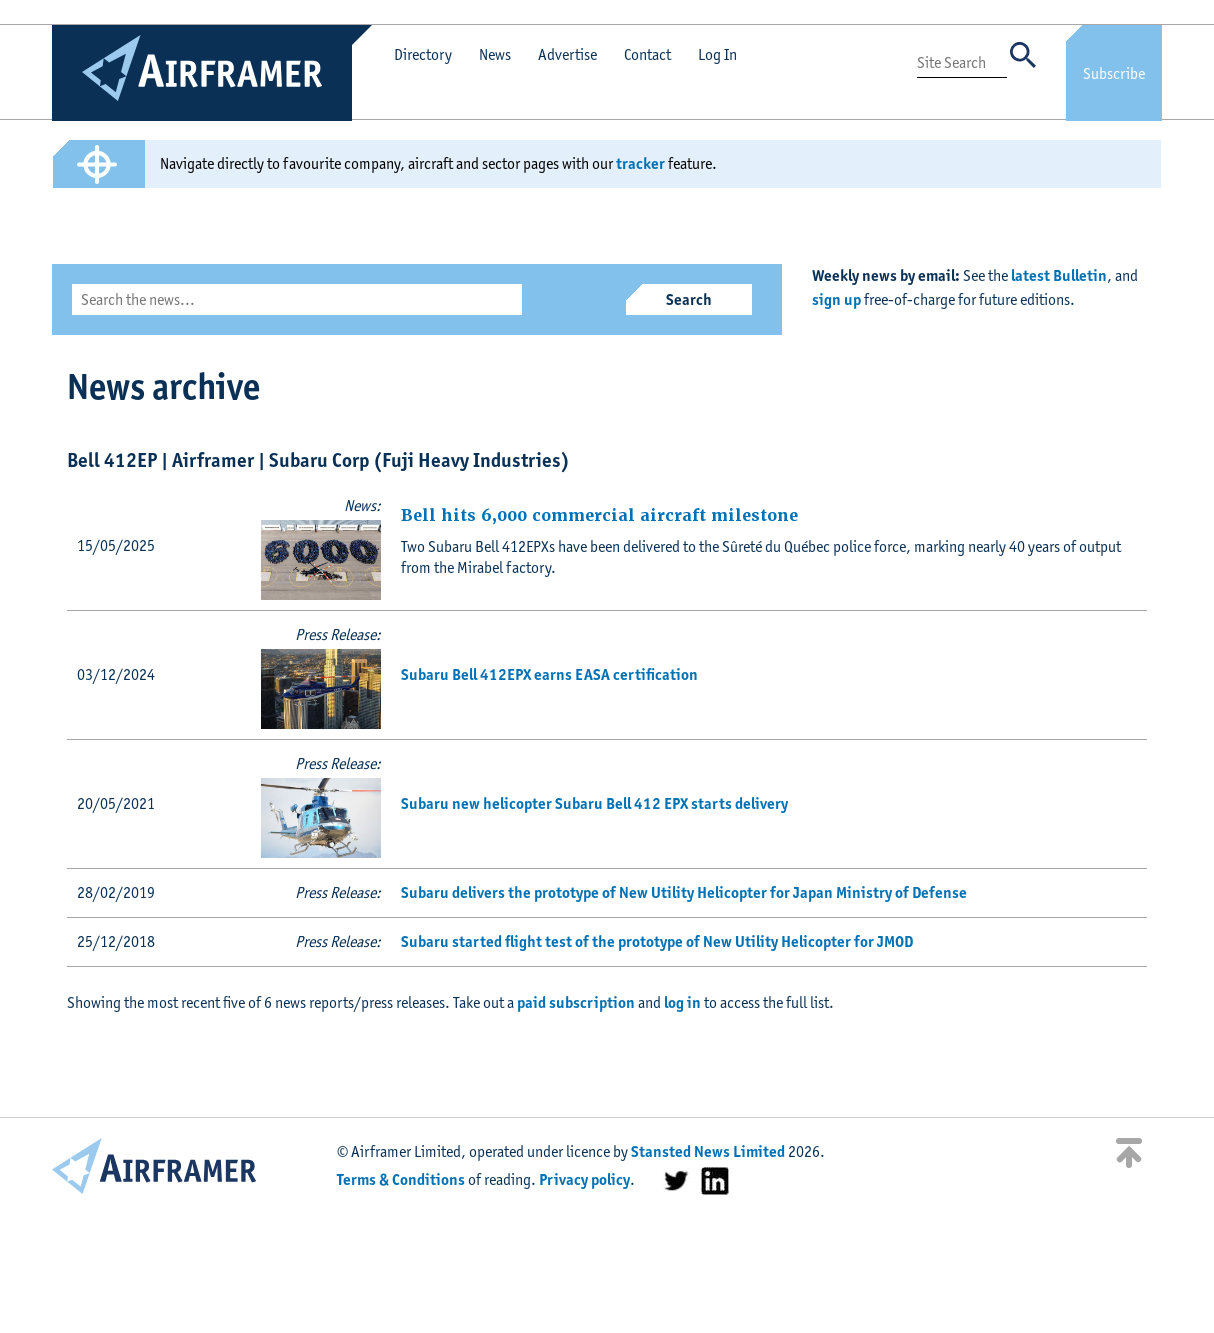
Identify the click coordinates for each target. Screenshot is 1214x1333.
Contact (647, 54)
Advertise (567, 54)
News (495, 54)
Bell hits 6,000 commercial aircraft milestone (599, 515)
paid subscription (576, 1002)
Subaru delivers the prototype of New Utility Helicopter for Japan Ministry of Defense (684, 892)
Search (689, 299)
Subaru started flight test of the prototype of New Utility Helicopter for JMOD (657, 941)
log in (682, 1002)
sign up (836, 299)
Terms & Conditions (401, 1179)
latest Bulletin (1059, 275)
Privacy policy (584, 1179)
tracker (640, 163)
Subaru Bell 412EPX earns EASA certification (549, 674)
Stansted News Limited (708, 1151)
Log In (717, 54)
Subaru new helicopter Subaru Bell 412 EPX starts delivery (594, 803)
